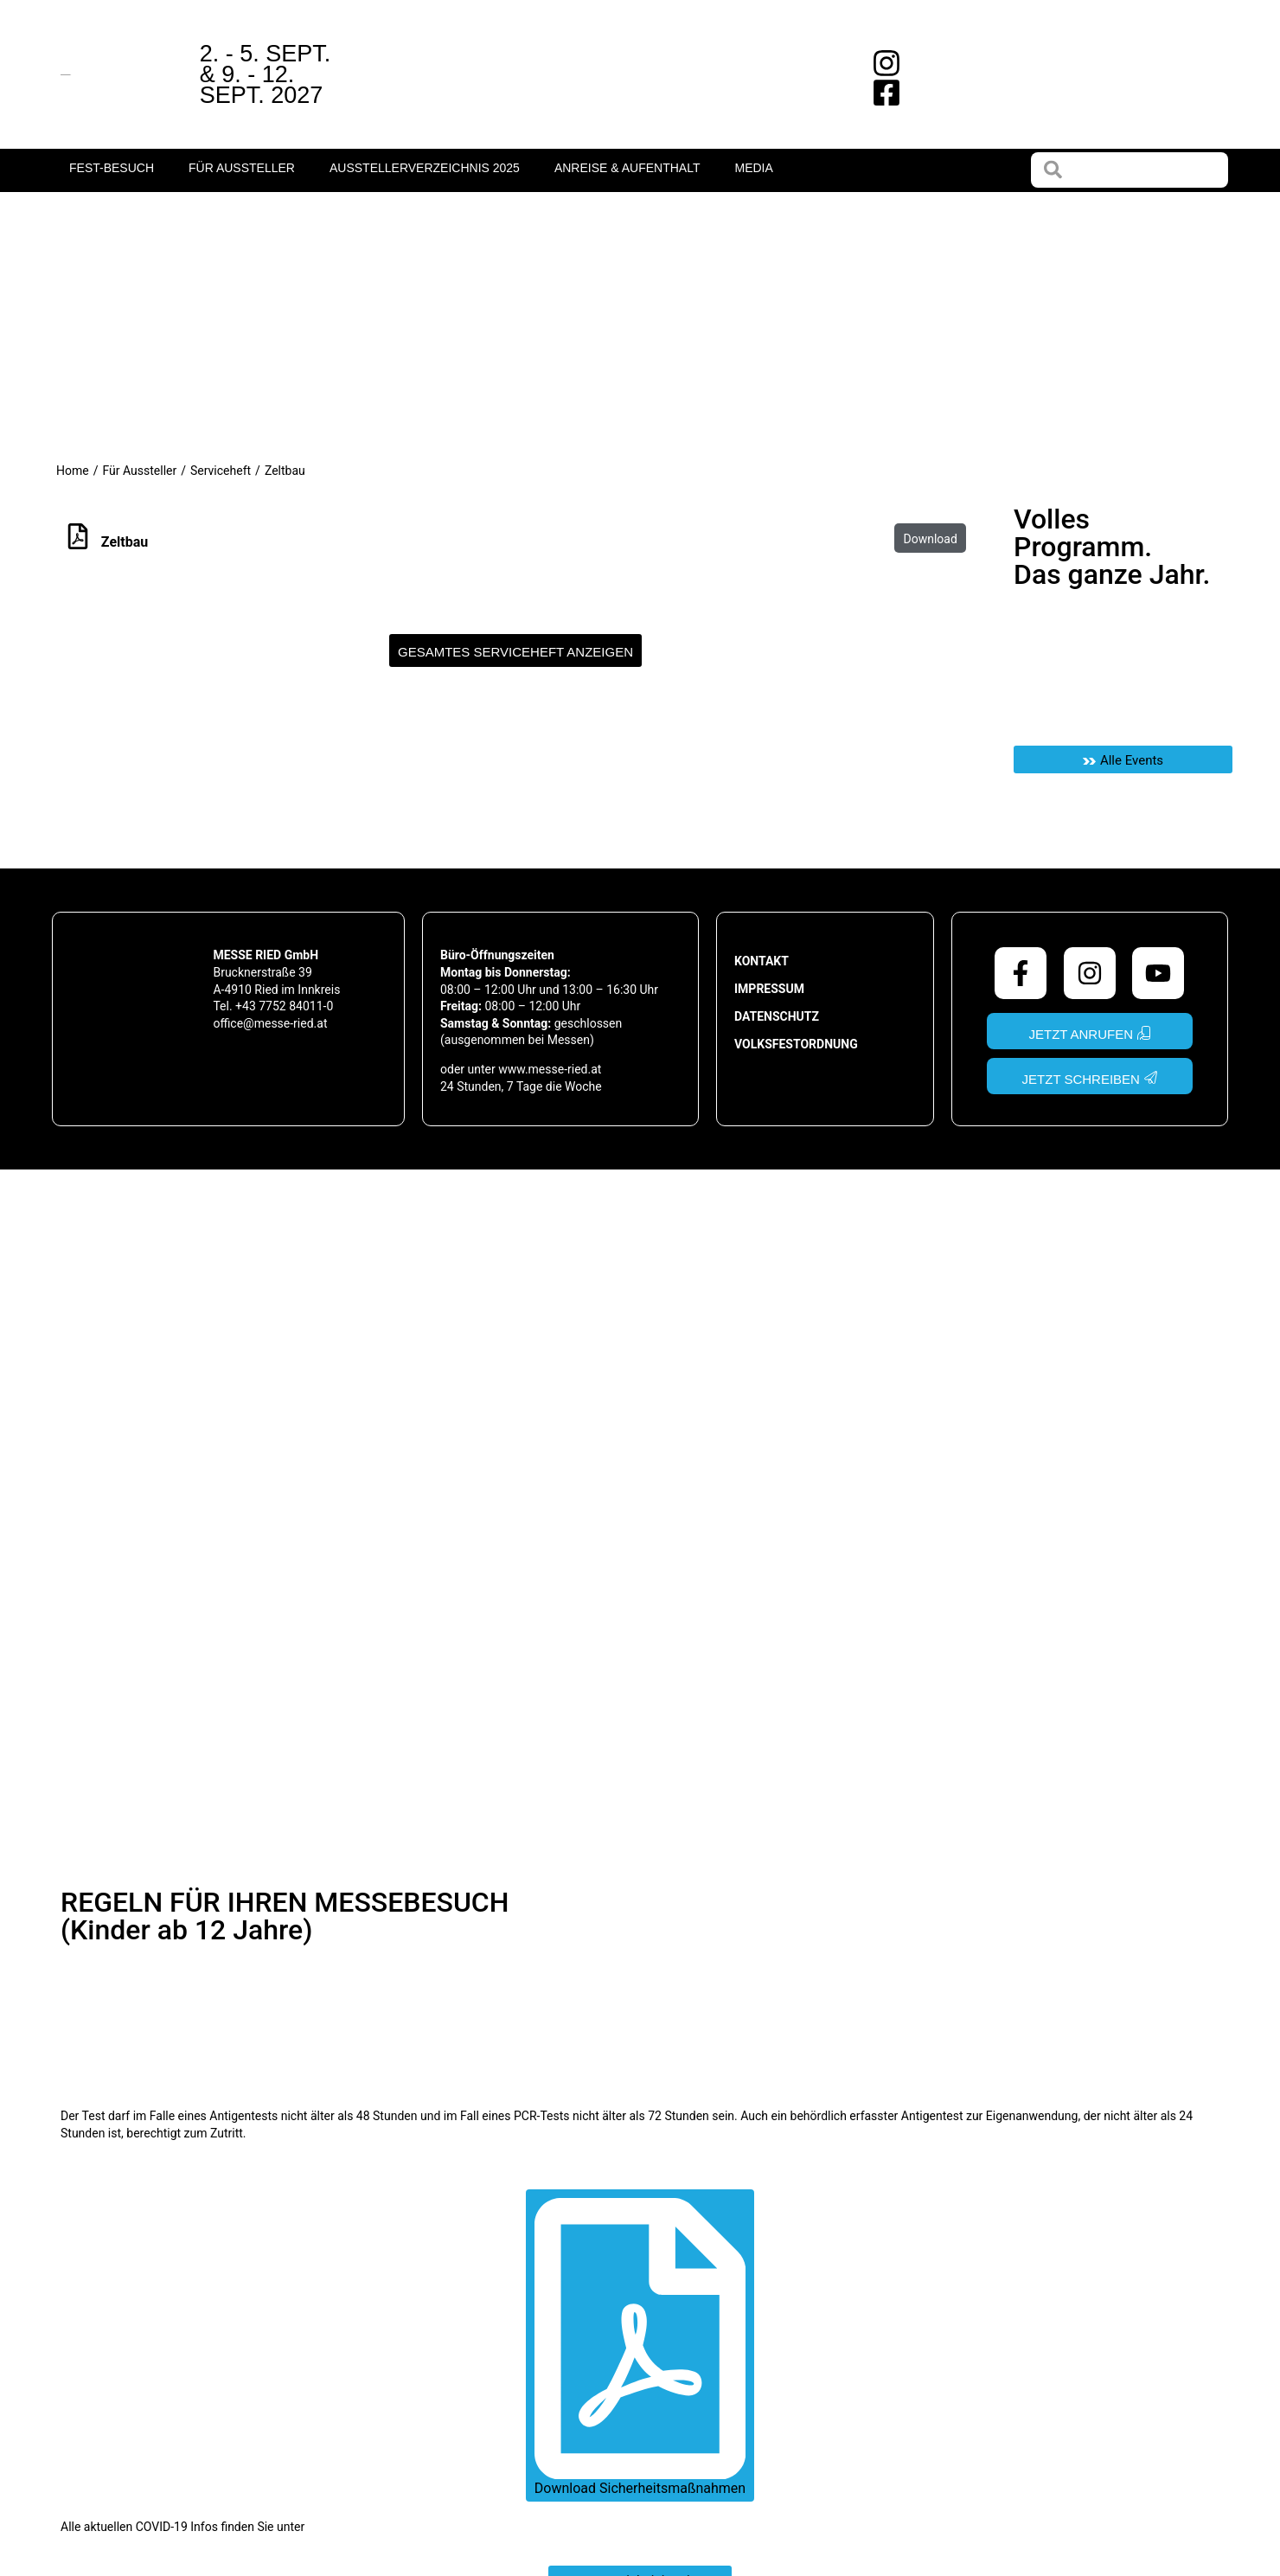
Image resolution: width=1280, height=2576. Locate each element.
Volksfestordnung (796, 1044)
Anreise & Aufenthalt (627, 168)
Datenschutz (776, 1016)
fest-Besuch (111, 168)
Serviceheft (220, 470)
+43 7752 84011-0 (284, 1006)
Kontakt (761, 961)
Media (753, 168)
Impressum (769, 989)
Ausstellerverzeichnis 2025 (425, 168)
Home (72, 470)
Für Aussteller (242, 168)
